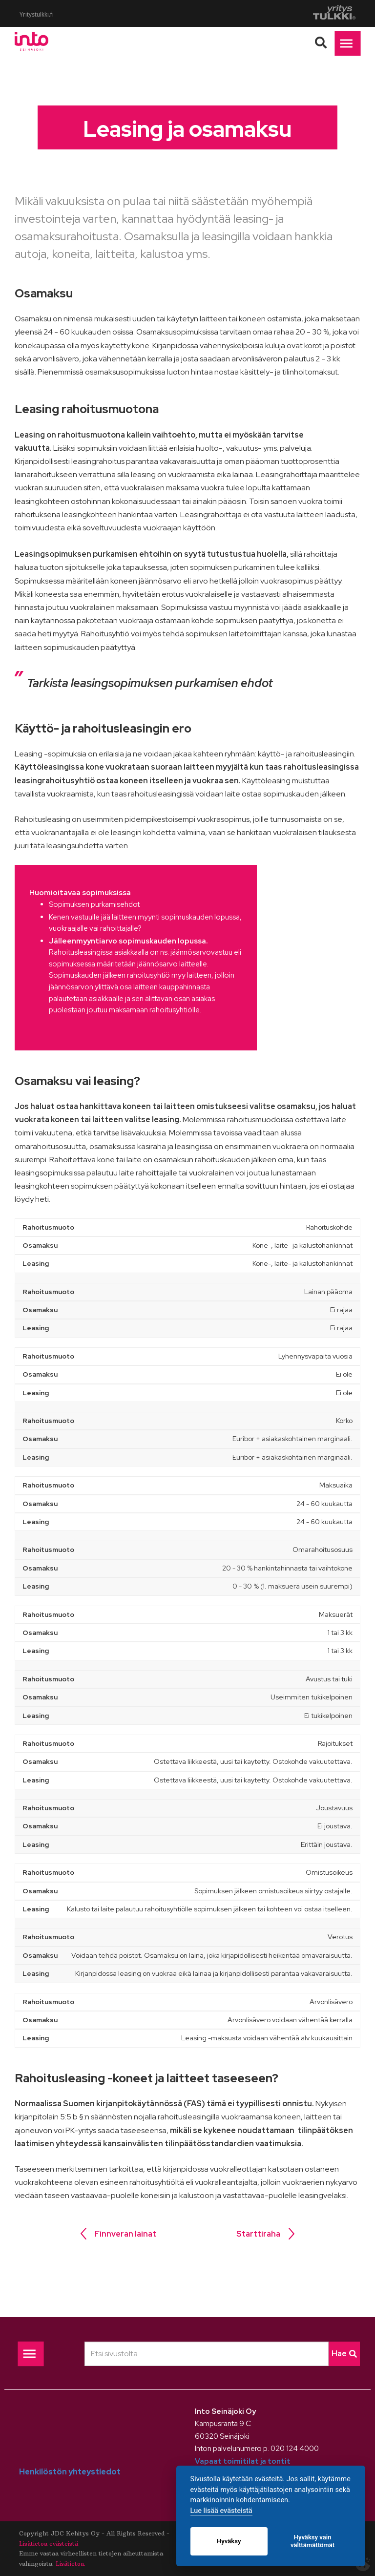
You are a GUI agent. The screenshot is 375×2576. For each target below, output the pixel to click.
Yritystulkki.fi (37, 14)
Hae (344, 2353)
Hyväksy (229, 2541)
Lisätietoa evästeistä (48, 2543)
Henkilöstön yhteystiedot (70, 2472)
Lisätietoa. (70, 2563)
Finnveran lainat (125, 2234)
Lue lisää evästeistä (221, 2511)
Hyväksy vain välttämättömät (312, 2541)
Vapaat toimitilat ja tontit (243, 2461)
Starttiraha (258, 2234)
